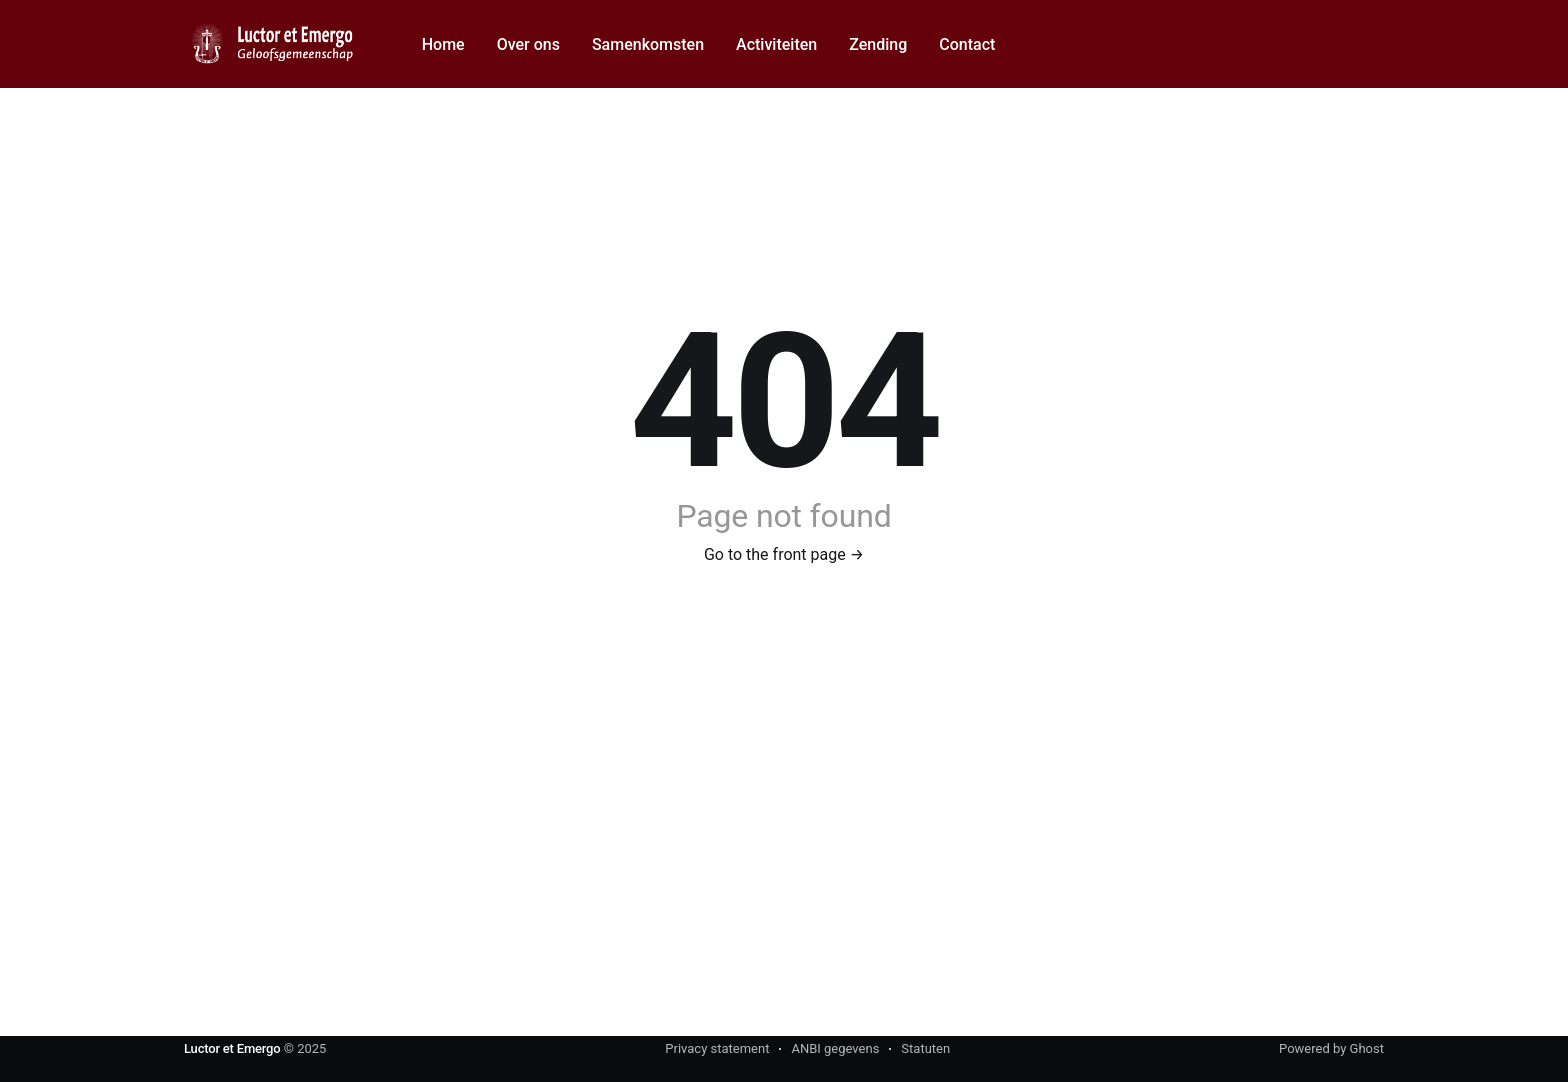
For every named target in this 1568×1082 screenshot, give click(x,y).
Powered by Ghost (1331, 1048)
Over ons (528, 44)
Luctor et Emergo (232, 1048)
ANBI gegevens (835, 1048)
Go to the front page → (784, 554)
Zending (878, 44)
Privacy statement (717, 1048)
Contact (967, 44)
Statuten (925, 1048)
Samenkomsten (648, 44)
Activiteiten (776, 44)
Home (443, 44)
